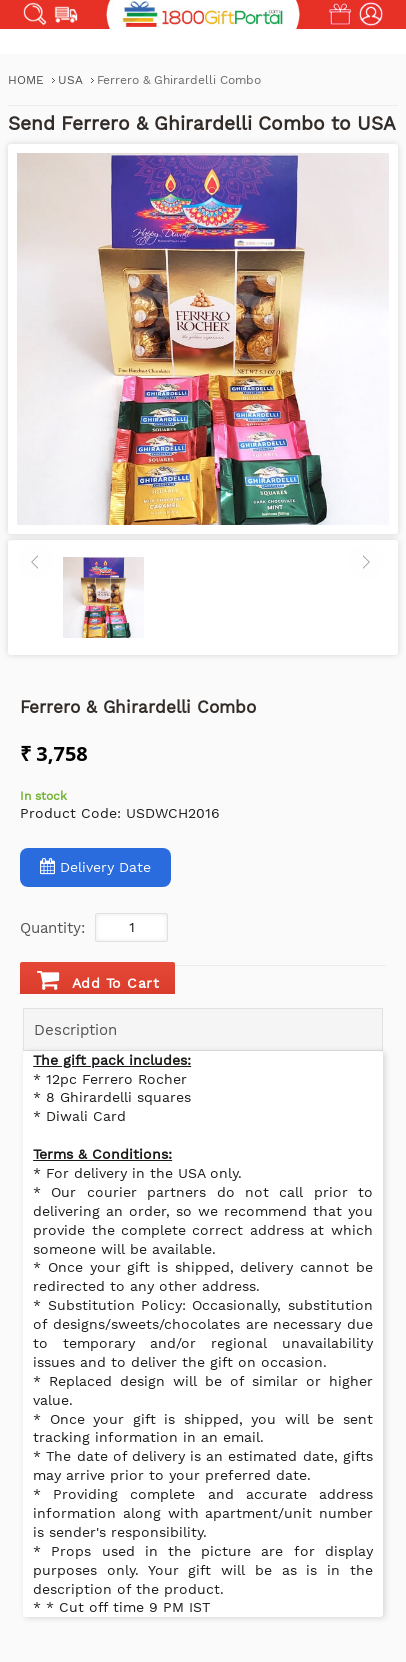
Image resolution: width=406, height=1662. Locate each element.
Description (75, 1030)
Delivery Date (95, 866)
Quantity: (52, 928)
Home (26, 80)
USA (72, 80)
